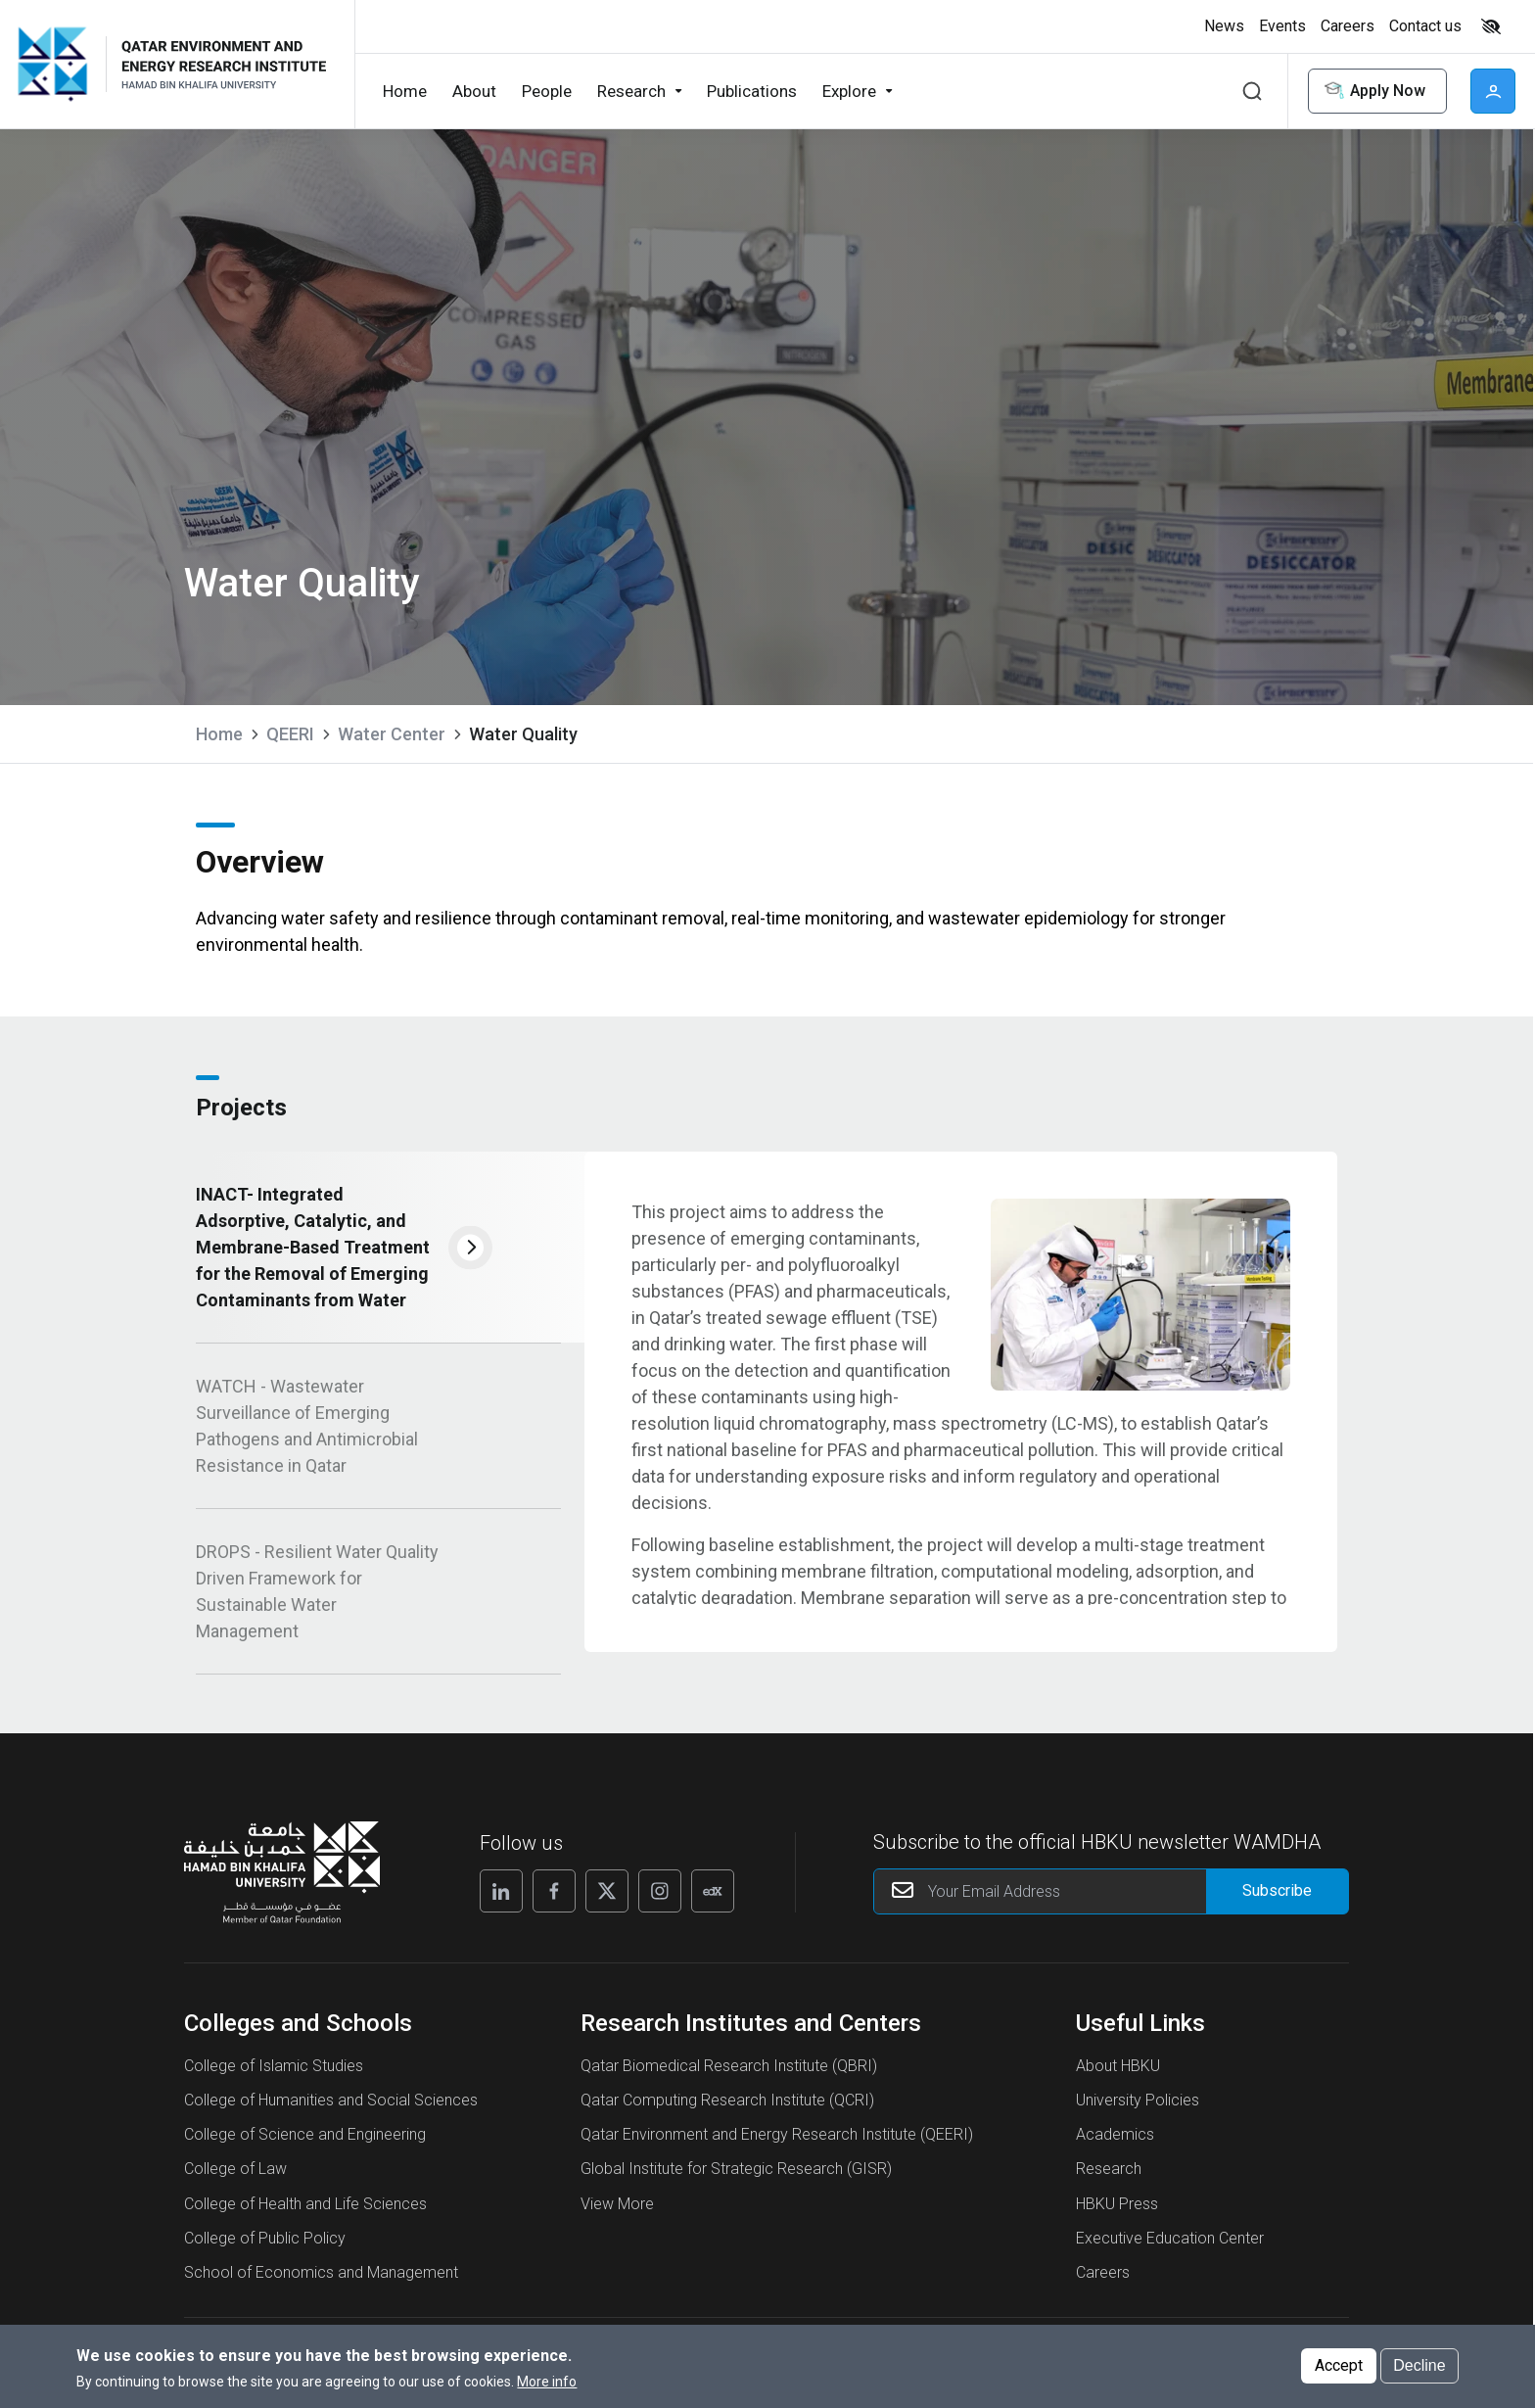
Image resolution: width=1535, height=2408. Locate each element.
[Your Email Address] (1111, 1900)
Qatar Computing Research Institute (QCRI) (727, 2109)
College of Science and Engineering (305, 2143)
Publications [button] (752, 91)
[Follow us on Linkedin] (501, 1899)
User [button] (1492, 91)
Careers (1347, 26)
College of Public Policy (265, 2247)
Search (1252, 91)
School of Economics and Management (321, 2281)
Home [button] (405, 91)
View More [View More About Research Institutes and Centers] (617, 2211)
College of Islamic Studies (273, 2074)
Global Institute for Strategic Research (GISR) (736, 2177)
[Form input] (1277, 1900)
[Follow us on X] (606, 1899)
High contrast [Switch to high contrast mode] (1491, 26)
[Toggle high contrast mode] (1488, 26)
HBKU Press (1117, 2211)
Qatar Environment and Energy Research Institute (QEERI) (777, 2143)
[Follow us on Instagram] (659, 1899)
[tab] (378, 1256)
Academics (1115, 2143)
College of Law (235, 2177)
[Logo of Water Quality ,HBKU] (223, 64)
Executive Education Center (1170, 2247)
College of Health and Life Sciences (305, 2211)
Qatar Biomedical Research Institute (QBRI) (729, 2074)
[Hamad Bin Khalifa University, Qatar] (60, 64)
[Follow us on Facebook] (554, 1899)
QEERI (290, 734)
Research (1108, 2177)
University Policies (1137, 2109)
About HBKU (1118, 2074)
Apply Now (1373, 91)
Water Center (391, 734)
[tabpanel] (960, 1410)
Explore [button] (849, 91)
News (1224, 26)
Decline (1419, 2370)
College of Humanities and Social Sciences (331, 2109)
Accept (1339, 2370)
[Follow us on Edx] (712, 1899)
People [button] (547, 91)
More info (547, 2386)
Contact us (1425, 26)
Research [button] (631, 91)
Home (219, 734)
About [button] (474, 91)
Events (1282, 26)
